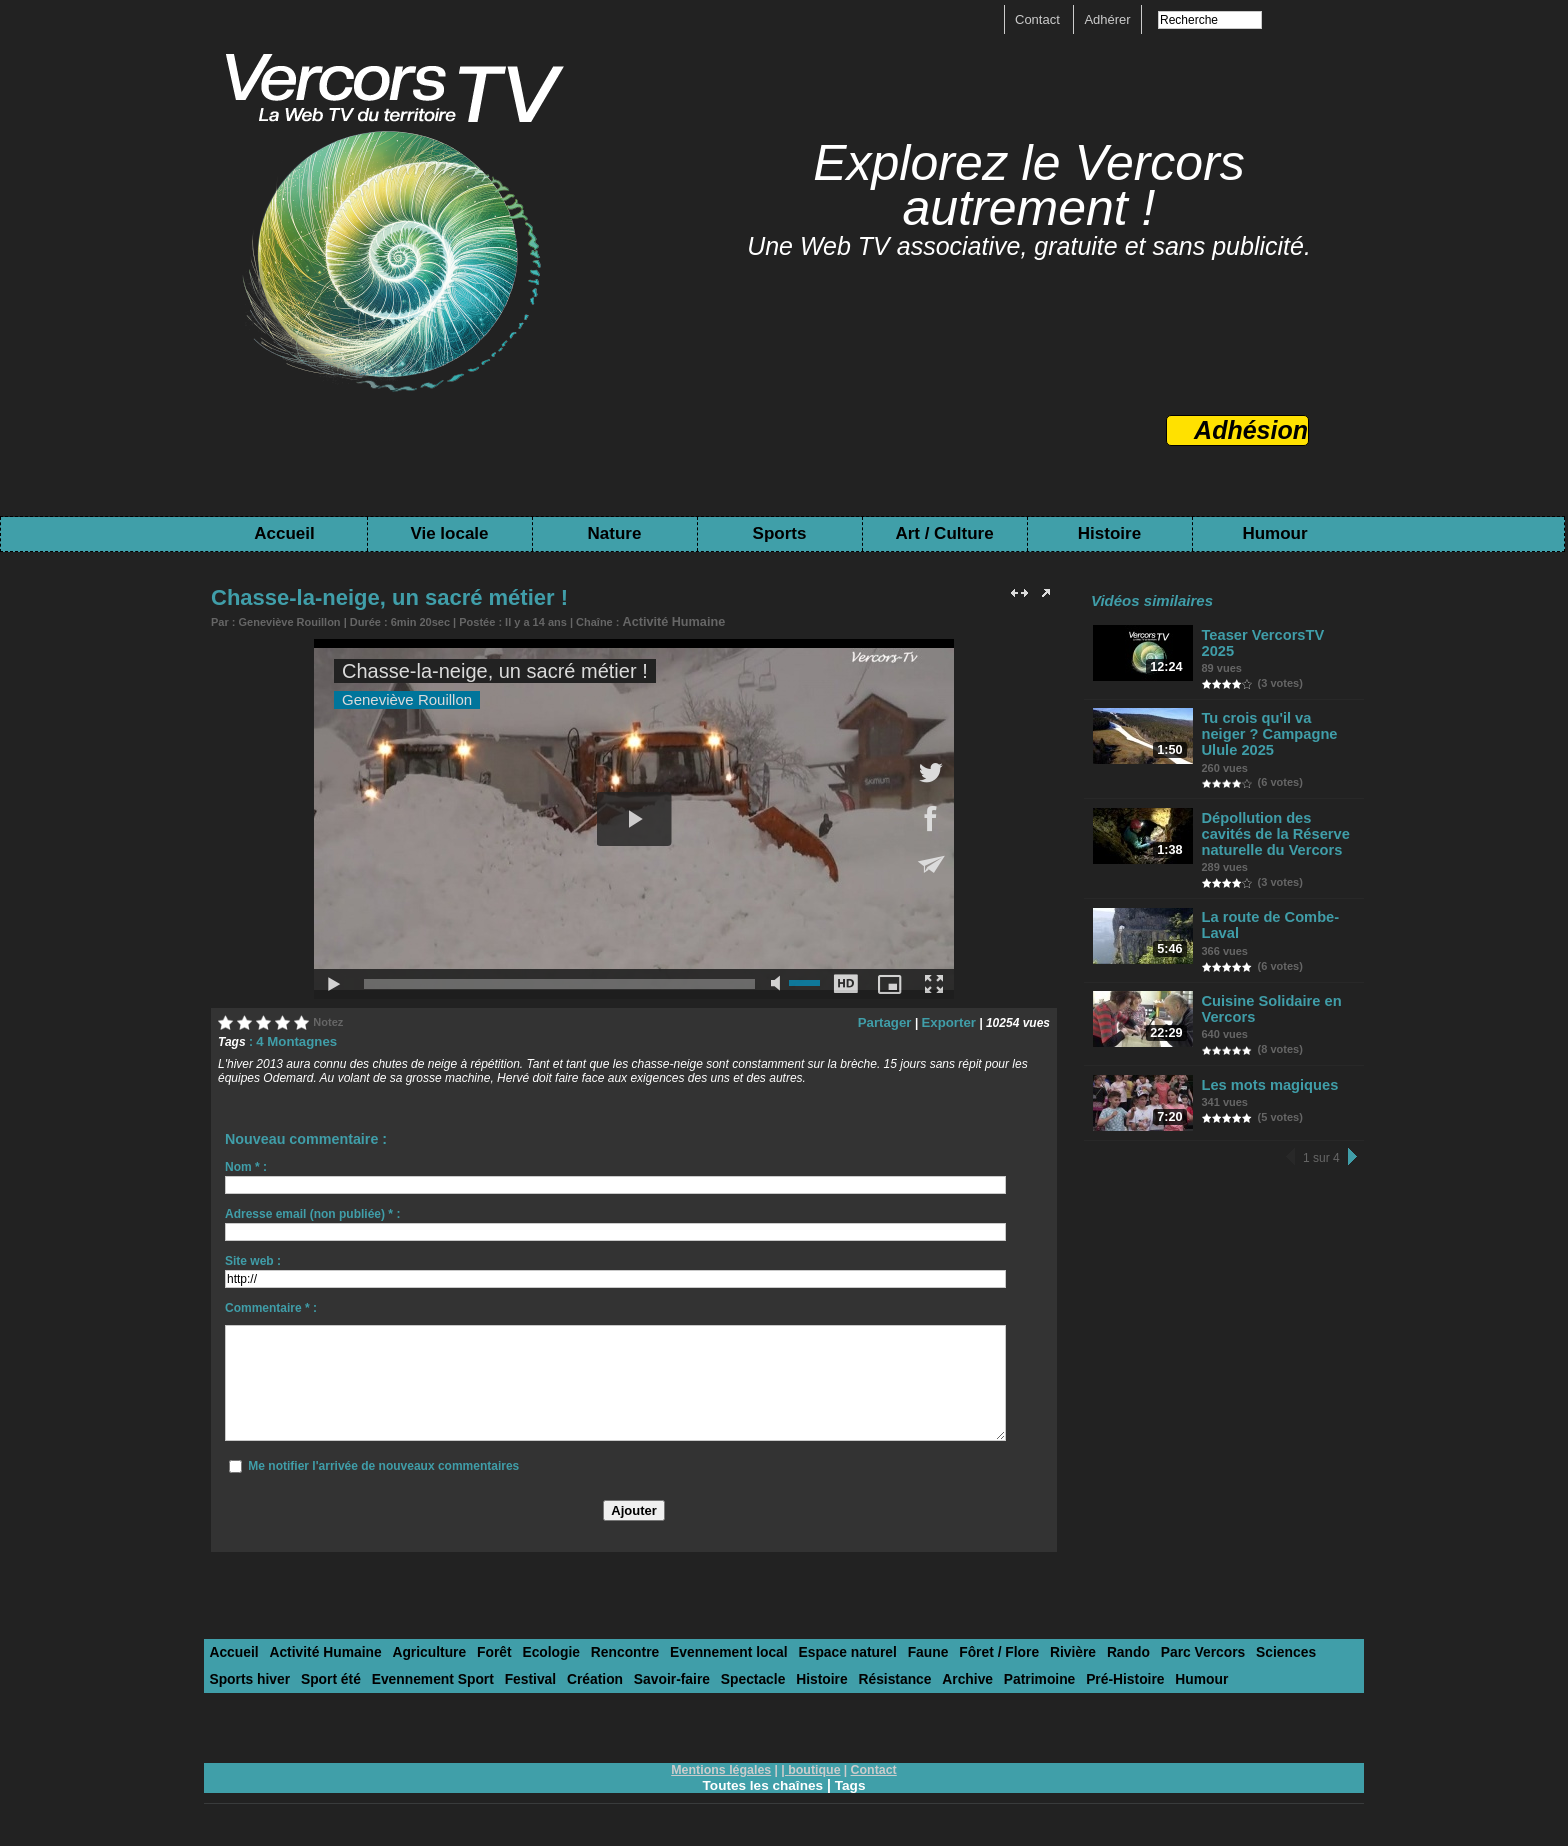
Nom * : (246, 1164)
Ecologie (530, 1648)
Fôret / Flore (949, 1648)
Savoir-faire (557, 1673)
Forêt (476, 1648)
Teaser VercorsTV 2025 (1276, 634)
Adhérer (1107, 19)
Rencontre (599, 1648)
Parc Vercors (1141, 1648)
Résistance (766, 1673)
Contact (1039, 19)
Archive (835, 1673)
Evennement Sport (332, 1673)
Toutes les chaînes (762, 1778)
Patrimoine (901, 1673)
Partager (892, 1020)
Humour (1274, 533)
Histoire (1109, 533)
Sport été (237, 1673)
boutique (813, 1763)
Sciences (1219, 1648)
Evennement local (696, 1648)
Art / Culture (944, 533)
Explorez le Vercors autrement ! (1029, 185)
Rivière (1019, 1648)
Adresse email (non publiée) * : (312, 1211)
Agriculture (415, 1648)
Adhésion (1251, 430)
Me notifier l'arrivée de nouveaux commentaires (383, 1463)
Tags (852, 1778)
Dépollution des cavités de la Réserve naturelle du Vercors (1278, 809)
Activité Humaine (666, 621)
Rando (1071, 1648)
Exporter (951, 1020)
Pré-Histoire (983, 1673)
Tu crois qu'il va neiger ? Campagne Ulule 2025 (1279, 721)
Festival (424, 1673)
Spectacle (633, 1673)
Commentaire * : (271, 1305)
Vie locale (449, 533)
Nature (615, 533)
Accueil (284, 533)
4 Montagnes (292, 1039)
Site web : (253, 1258)
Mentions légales (723, 1763)
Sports (780, 533)
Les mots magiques (1266, 1054)
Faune (883, 1648)
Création (485, 1673)
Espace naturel (808, 1648)
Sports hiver (1295, 1648)
